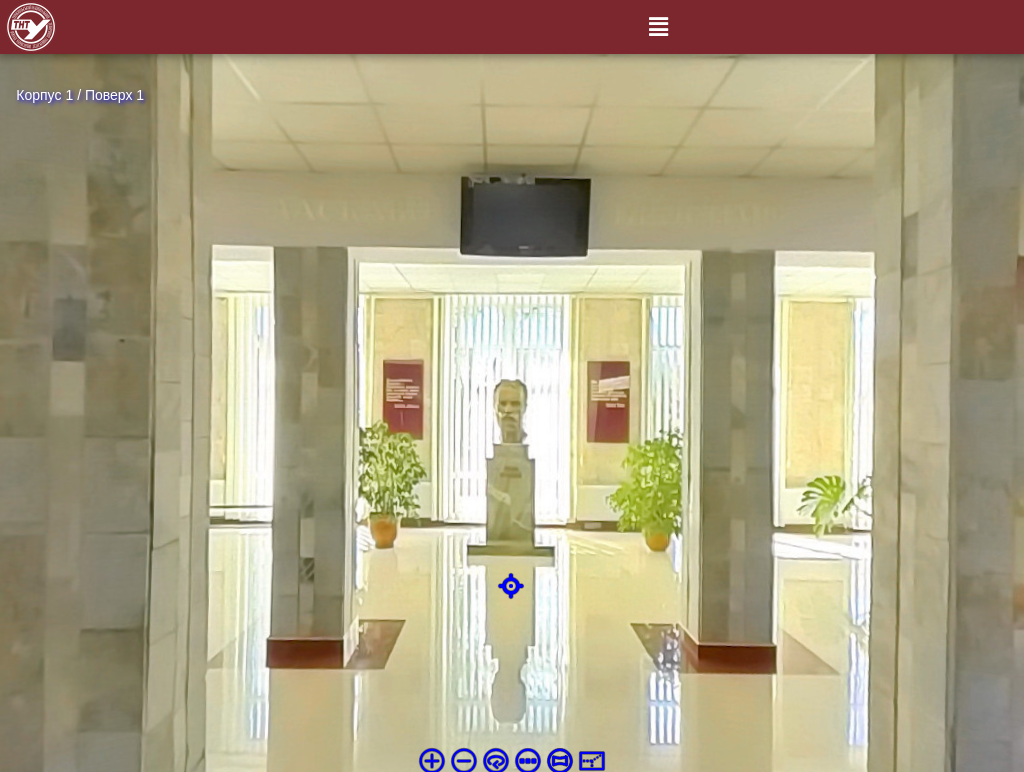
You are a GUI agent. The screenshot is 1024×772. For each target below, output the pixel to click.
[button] (658, 27)
